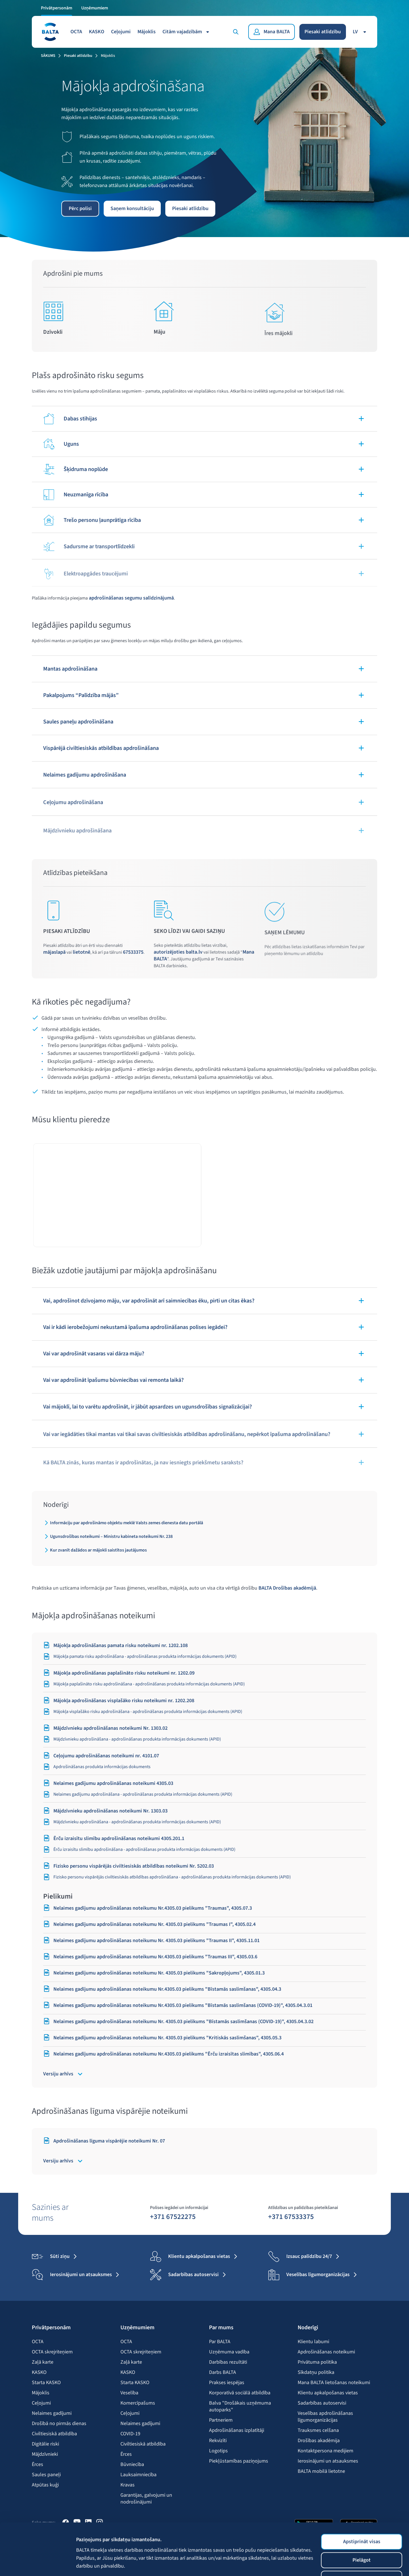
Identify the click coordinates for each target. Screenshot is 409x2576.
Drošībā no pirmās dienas (59, 2423)
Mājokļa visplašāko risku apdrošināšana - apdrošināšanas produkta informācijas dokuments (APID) (142, 1711)
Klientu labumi (313, 2341)
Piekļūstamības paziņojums (238, 2461)
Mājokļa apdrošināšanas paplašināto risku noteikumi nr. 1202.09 (119, 1673)
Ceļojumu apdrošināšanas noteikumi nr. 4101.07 (101, 1755)
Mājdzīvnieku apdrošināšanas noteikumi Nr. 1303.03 (105, 1810)
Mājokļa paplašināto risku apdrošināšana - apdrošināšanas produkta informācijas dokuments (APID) (144, 1684)
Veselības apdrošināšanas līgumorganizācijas (325, 2417)
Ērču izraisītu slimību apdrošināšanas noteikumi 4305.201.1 (113, 1838)
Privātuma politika (317, 2362)
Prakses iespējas (226, 2382)
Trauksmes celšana (318, 2430)
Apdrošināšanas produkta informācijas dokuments (97, 1766)
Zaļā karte (42, 2362)
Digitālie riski (45, 2444)
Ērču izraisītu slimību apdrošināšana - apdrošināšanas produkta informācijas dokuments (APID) (139, 1849)
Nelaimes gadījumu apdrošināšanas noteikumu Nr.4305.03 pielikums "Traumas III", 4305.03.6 (150, 1956)
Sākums (48, 56)
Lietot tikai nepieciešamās (362, 2530)
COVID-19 (130, 2433)
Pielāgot (361, 2511)
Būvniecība (132, 2464)
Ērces (37, 2464)
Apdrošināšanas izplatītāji (236, 2430)
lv (360, 31)
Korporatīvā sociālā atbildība (239, 2393)
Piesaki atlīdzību (322, 31)
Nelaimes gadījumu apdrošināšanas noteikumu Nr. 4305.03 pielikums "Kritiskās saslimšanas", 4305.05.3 (162, 2037)
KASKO (96, 31)
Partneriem (221, 2420)
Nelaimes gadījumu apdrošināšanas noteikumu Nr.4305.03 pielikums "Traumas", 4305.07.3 (147, 1908)
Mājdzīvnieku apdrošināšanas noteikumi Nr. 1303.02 (105, 1728)
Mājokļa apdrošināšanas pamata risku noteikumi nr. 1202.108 (115, 1645)
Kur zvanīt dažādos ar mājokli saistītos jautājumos (98, 1550)
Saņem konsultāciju (132, 208)
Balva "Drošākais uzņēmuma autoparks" (240, 2406)
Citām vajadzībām (186, 31)
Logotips (218, 2451)
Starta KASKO (46, 2382)
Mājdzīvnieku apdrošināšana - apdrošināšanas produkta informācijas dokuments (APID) (132, 1739)
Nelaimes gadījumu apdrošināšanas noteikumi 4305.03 (108, 1783)
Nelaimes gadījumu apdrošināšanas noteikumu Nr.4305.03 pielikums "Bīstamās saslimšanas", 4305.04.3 (162, 1989)
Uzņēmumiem (94, 8)
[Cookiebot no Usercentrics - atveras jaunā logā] (37, 2559)
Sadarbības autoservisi (322, 2403)
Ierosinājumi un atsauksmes (328, 2461)
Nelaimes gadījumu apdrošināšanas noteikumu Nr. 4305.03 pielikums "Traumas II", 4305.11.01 (151, 1940)
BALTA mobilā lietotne (321, 2471)
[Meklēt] (236, 32)
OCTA (76, 31)
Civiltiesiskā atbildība (54, 2433)
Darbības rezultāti (228, 2362)
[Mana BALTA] (271, 32)
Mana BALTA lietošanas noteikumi (334, 2382)
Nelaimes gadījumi (52, 2413)
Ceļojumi (121, 31)
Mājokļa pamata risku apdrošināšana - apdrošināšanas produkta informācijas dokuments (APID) (140, 1656)
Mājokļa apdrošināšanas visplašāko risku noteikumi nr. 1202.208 (118, 1700)
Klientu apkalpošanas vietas (328, 2393)
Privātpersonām (56, 8)
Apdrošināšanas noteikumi (326, 2352)
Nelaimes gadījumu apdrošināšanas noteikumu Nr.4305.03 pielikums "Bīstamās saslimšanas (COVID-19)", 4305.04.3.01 (177, 2005)
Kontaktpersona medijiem (325, 2451)
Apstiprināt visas (361, 2493)
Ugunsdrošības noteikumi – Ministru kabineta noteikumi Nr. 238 (111, 1536)
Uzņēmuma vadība (229, 2352)
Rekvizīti (218, 2440)
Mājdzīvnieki (45, 2454)
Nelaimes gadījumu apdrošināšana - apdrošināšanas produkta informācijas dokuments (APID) (137, 1794)
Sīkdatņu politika (316, 2372)
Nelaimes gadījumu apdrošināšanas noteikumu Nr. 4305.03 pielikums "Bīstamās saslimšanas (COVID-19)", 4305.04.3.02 (178, 2021)
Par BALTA (219, 2341)
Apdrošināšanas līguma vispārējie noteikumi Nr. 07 (104, 2140)
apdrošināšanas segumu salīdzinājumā (131, 598)
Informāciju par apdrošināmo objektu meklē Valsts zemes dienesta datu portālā (126, 1523)
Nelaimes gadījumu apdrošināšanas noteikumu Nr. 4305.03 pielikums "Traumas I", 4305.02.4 (149, 1924)
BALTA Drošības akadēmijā (287, 1588)
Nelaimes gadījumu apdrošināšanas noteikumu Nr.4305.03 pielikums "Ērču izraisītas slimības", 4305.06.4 (163, 2054)
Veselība (129, 2393)
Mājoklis (146, 31)
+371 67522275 (173, 2216)
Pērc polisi (80, 208)
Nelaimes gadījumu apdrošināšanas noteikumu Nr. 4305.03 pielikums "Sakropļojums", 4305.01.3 (154, 1972)
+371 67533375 (291, 2216)
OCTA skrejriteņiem (52, 2352)
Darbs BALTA (222, 2372)
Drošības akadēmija (319, 2440)
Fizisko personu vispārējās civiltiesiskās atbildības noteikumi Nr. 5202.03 (128, 1866)
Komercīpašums (137, 2403)
